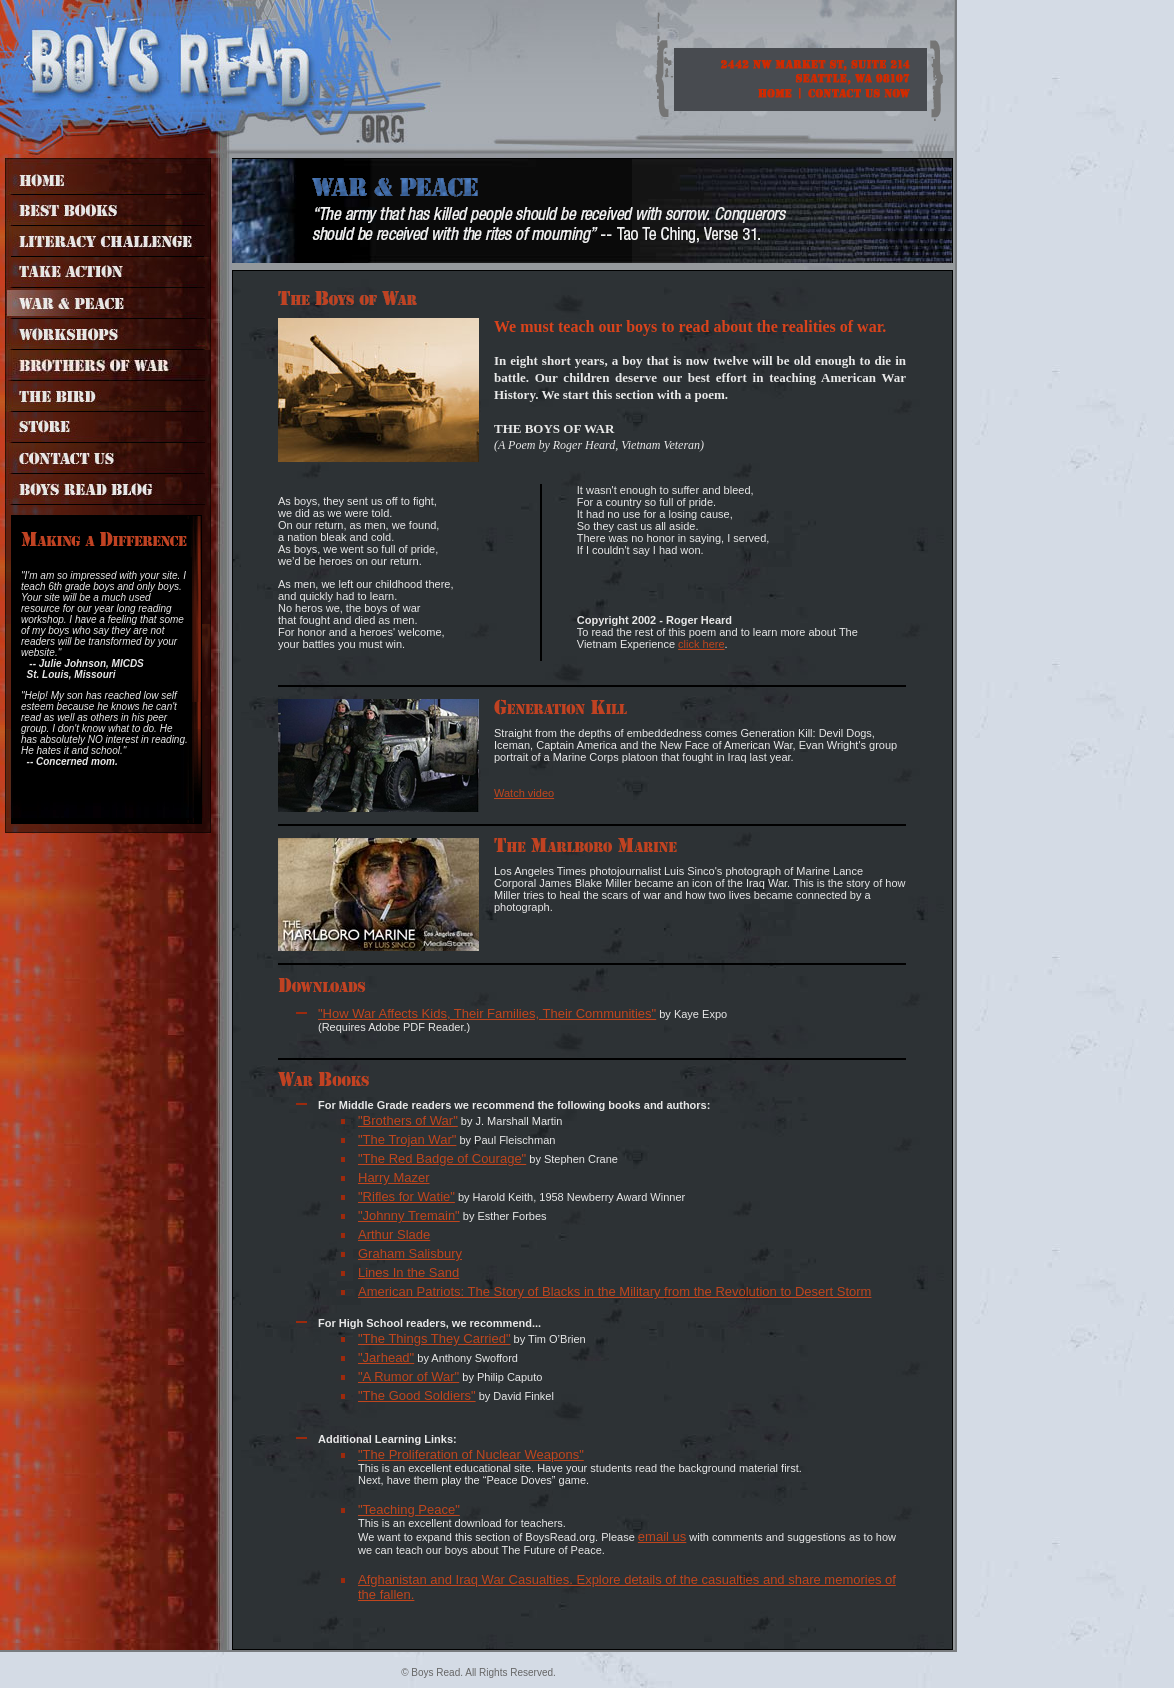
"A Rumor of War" (408, 1376)
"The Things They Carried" (434, 1338)
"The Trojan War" (407, 1139)
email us (662, 1536)
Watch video (524, 793)
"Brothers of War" (408, 1120)
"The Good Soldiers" (417, 1395)
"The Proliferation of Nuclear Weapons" (471, 1454)
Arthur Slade (394, 1234)
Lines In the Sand (408, 1272)
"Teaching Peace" (409, 1509)
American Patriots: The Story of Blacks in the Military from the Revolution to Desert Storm (614, 1291)
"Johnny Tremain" (409, 1215)
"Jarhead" (386, 1357)
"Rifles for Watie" (406, 1196)
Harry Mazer (394, 1177)
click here (701, 644)
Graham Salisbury (410, 1253)
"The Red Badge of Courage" (442, 1158)
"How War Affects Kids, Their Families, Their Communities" (487, 1013)
